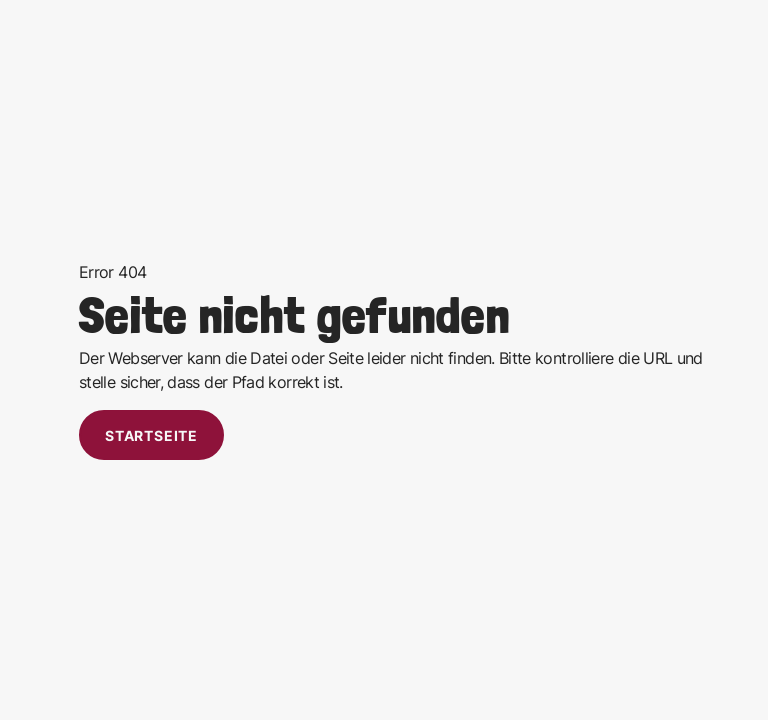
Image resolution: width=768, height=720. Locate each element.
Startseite (151, 435)
